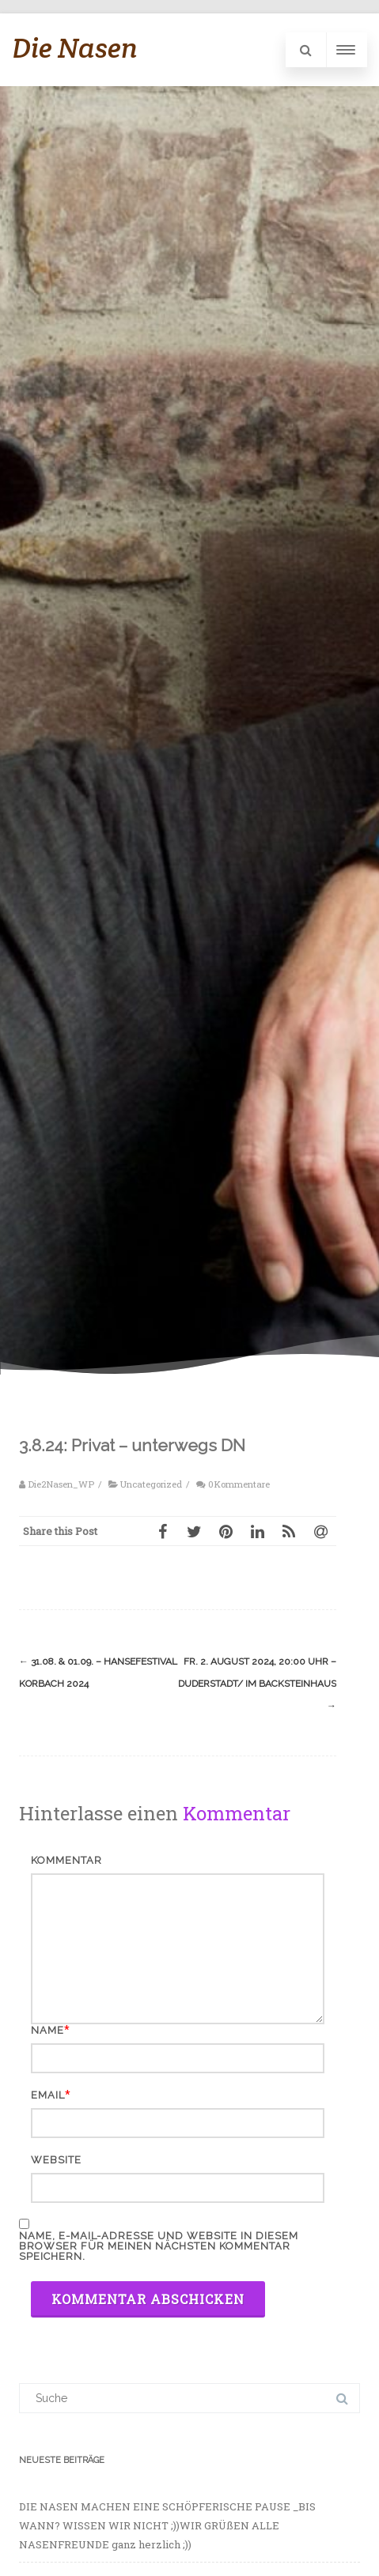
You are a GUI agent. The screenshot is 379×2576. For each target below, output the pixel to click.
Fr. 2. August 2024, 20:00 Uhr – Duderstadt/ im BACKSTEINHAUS (257, 1683)
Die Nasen (75, 48)
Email (48, 2095)
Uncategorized (151, 1484)
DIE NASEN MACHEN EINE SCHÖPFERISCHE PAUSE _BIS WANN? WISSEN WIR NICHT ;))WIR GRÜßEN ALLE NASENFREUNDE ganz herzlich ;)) (167, 2525)
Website (56, 2160)
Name (47, 2030)
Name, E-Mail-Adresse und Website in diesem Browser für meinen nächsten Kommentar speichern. (158, 2246)
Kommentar (66, 1860)
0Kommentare (239, 1484)
